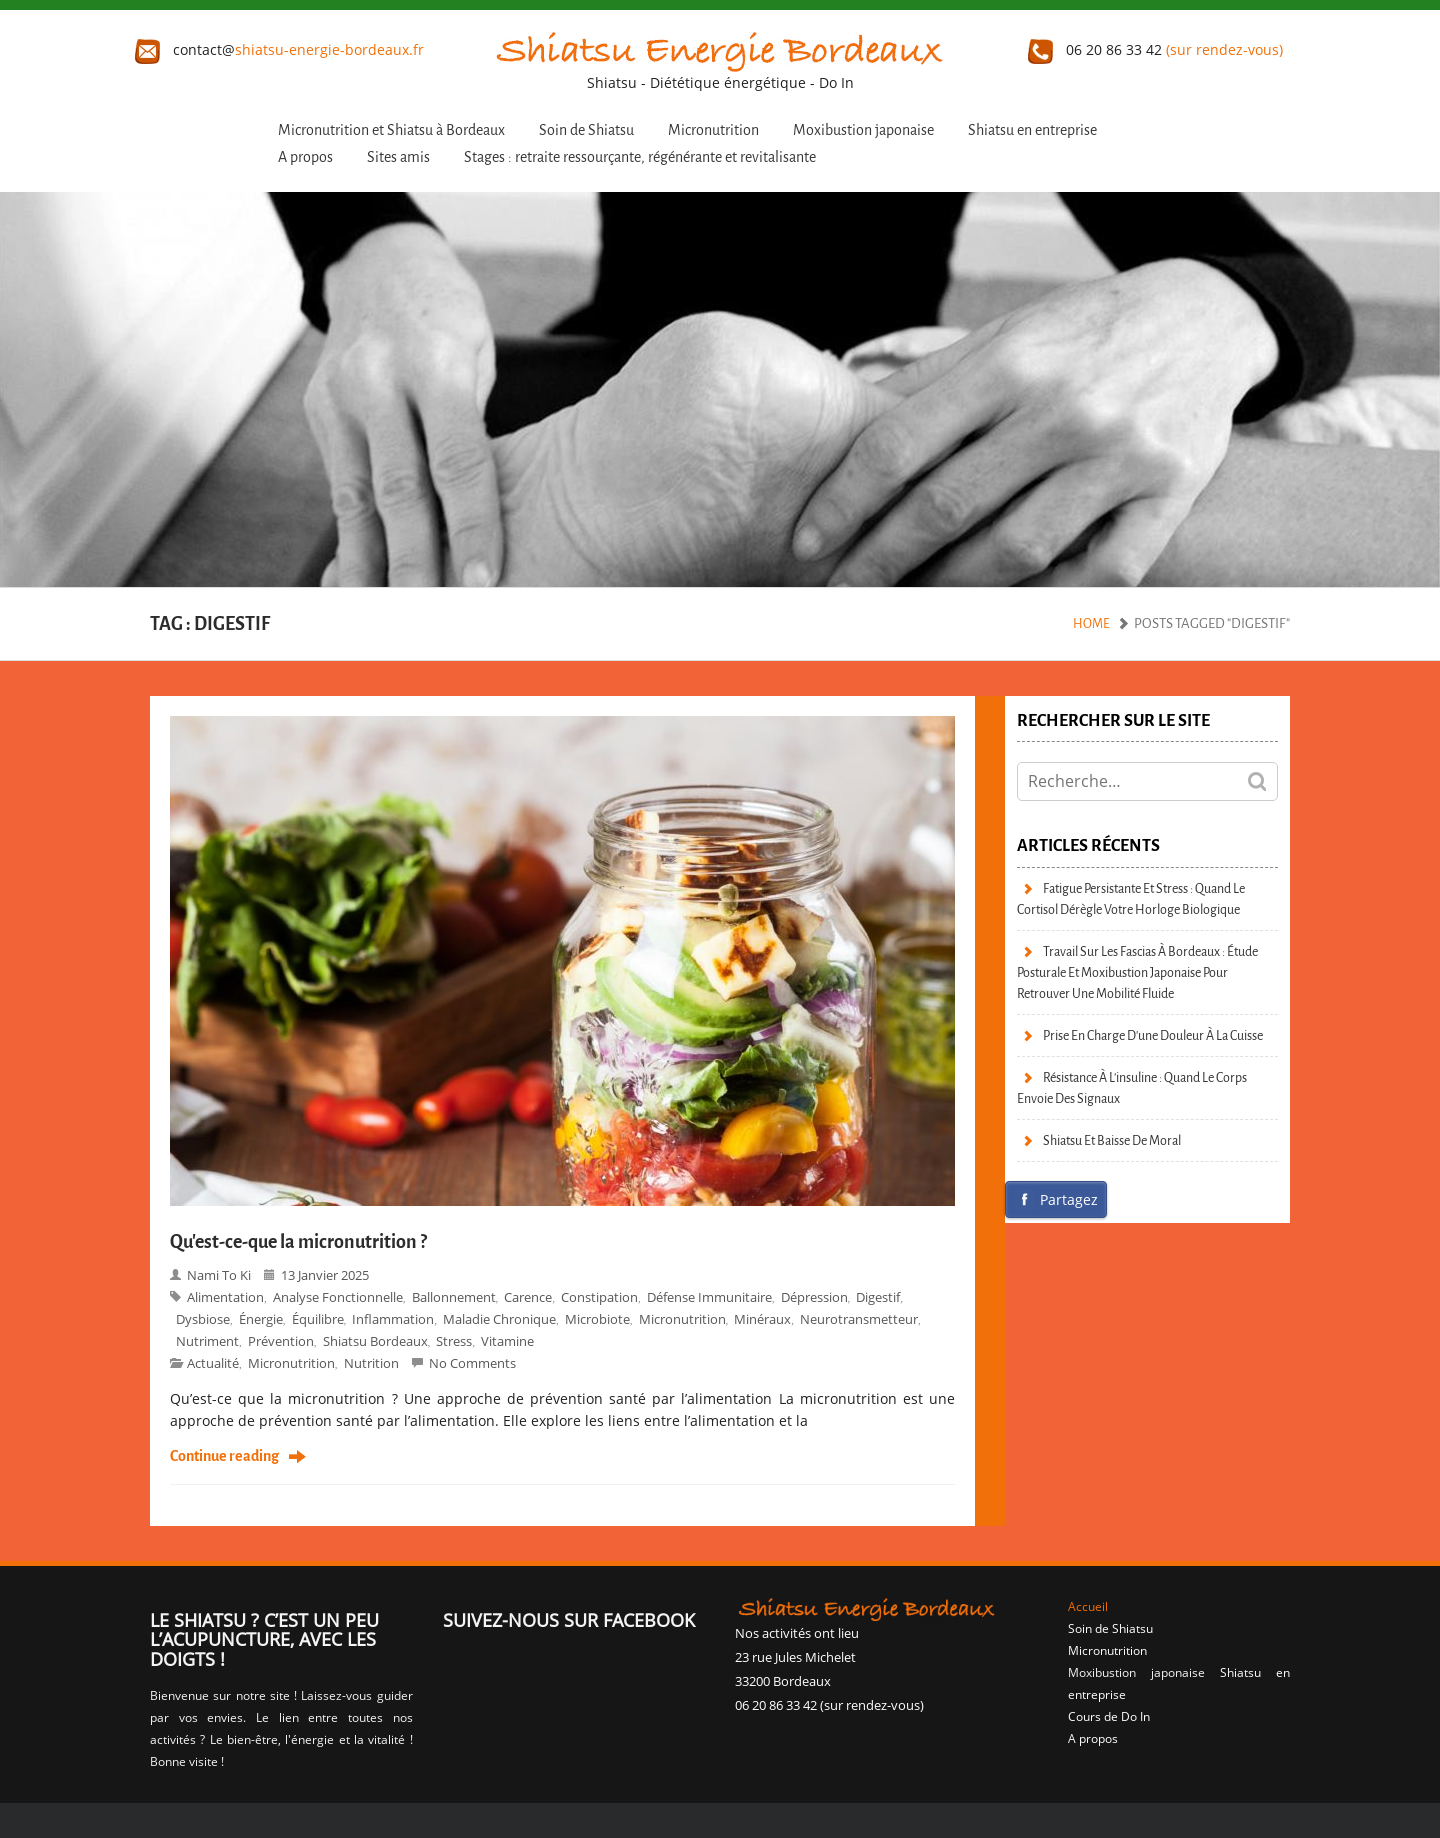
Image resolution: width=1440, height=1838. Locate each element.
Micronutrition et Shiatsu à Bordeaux (391, 130)
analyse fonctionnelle (338, 1297)
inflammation (393, 1319)
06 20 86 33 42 (1155, 49)
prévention (281, 1341)
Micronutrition (713, 130)
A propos (305, 157)
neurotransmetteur (859, 1319)
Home (1091, 623)
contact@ (279, 49)
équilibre (318, 1319)
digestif (878, 1297)
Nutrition (371, 1363)
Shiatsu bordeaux (375, 1341)
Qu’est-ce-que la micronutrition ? (298, 1242)
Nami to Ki (219, 1275)
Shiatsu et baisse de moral (1112, 1140)
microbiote (597, 1319)
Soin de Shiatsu (586, 130)
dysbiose (203, 1319)
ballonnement (454, 1297)
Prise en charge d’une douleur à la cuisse (1153, 1035)
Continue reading (224, 1457)
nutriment (207, 1341)
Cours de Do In (1109, 1716)
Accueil (1088, 1606)
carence (528, 1297)
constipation (599, 1297)
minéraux (762, 1319)
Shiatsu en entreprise (1032, 130)
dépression (814, 1297)
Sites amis (398, 157)
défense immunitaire (709, 1297)
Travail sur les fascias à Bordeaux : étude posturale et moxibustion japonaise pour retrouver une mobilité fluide (1137, 972)
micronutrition (291, 1363)
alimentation (225, 1297)
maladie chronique (499, 1319)
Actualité (213, 1363)
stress (454, 1341)
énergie (261, 1319)
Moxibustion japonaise (863, 130)
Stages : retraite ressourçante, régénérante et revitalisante (640, 157)
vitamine (507, 1341)
